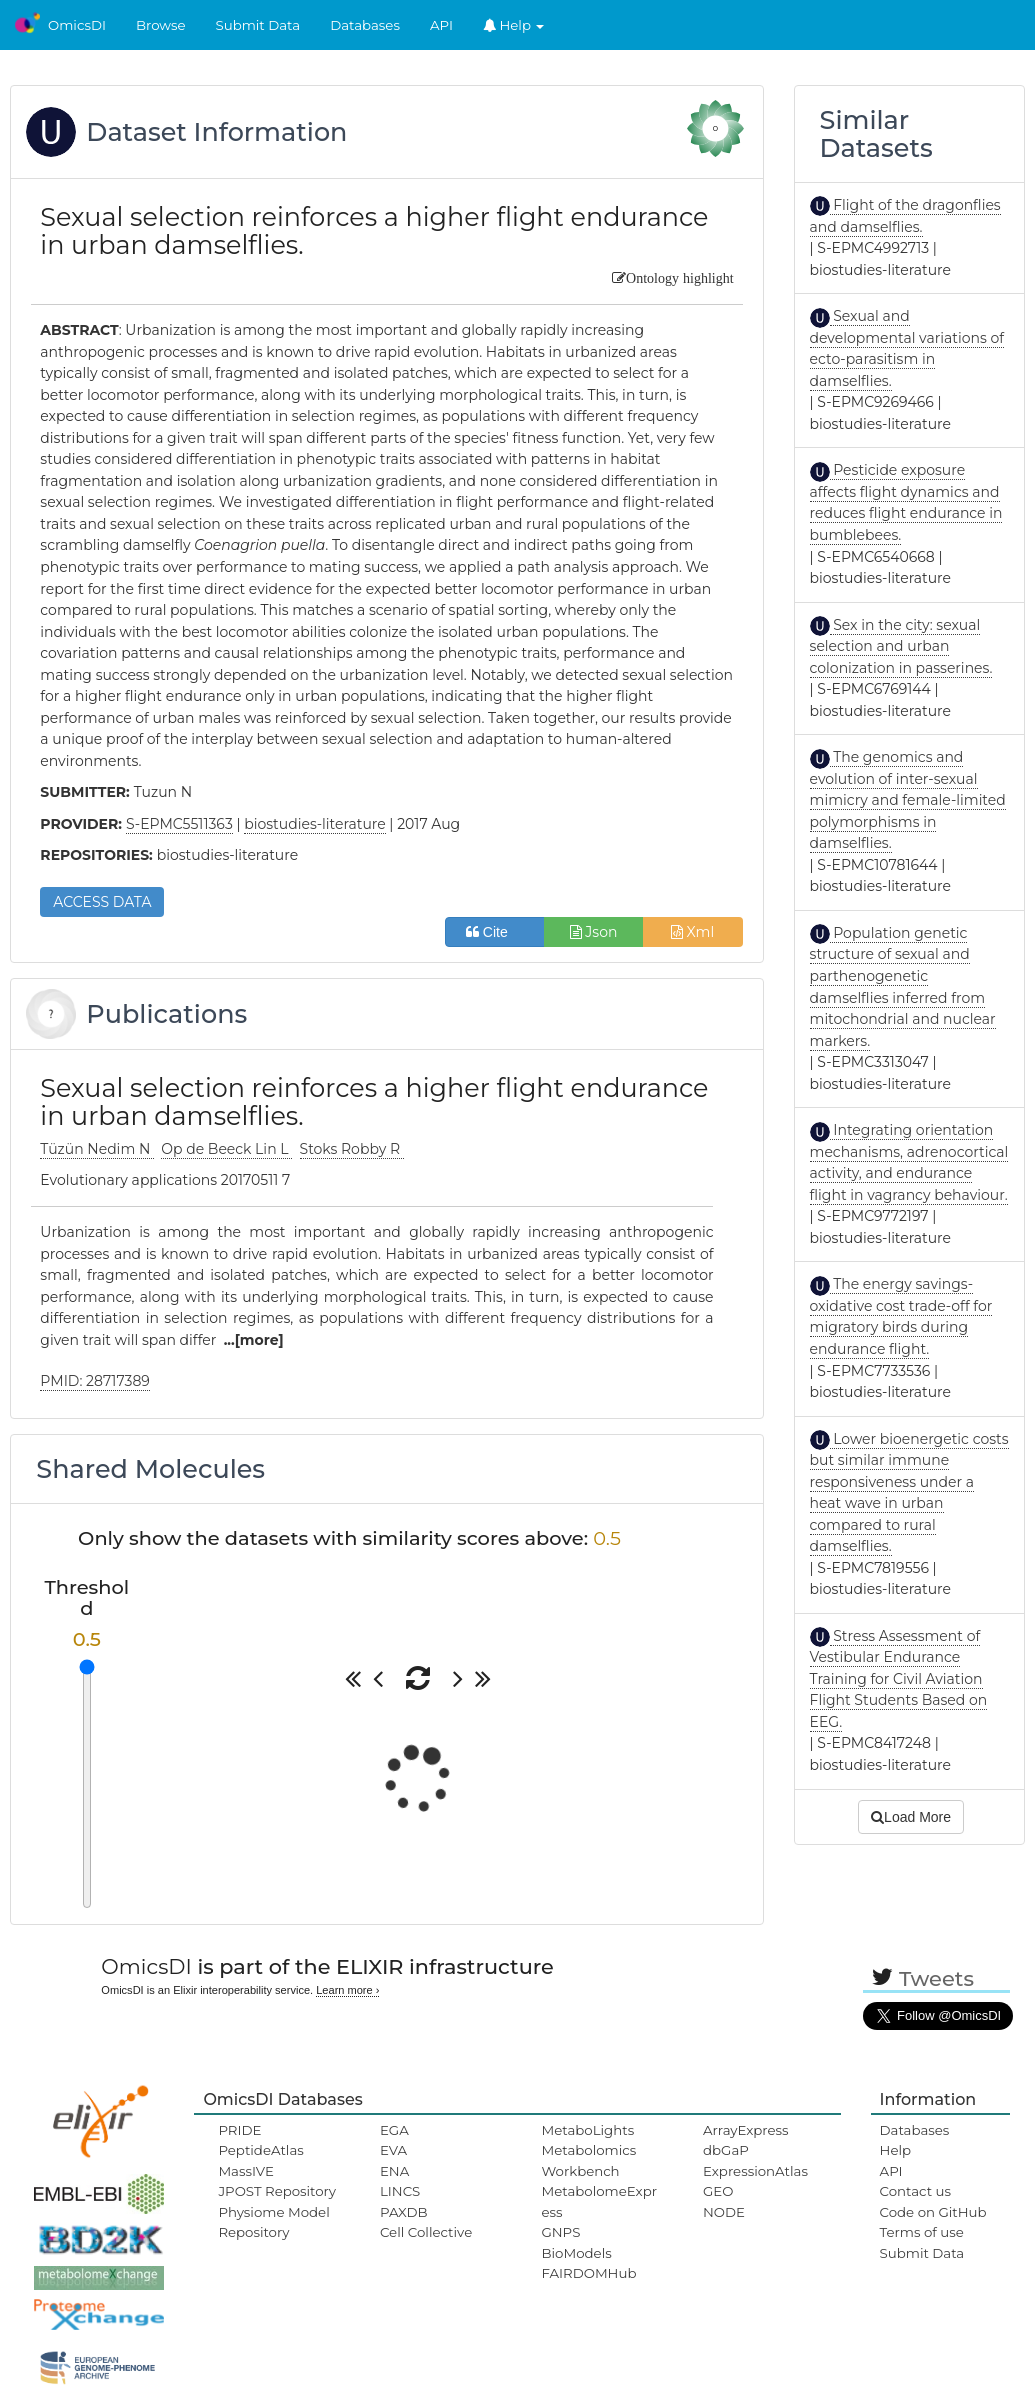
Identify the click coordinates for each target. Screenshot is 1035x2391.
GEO (718, 2191)
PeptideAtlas (260, 2150)
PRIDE (239, 2130)
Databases (365, 25)
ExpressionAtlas (755, 2171)
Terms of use (922, 2232)
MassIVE (245, 2171)
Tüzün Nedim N (97, 1149)
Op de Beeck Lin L (226, 1149)
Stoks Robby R (352, 1149)
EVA (393, 2150)
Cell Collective (426, 2232)
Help (514, 25)
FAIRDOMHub (588, 2273)
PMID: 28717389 (95, 1381)
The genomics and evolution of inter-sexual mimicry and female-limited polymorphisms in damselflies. (908, 800)
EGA (394, 2130)
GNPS (560, 2232)
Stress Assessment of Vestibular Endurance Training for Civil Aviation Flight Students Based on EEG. (899, 1679)
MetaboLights (587, 2130)
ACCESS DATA (102, 902)
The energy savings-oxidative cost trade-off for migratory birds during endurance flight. (901, 1316)
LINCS (400, 2191)
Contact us (915, 2191)
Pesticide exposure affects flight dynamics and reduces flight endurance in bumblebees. (906, 502)
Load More (911, 1817)
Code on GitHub (933, 2212)
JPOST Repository (277, 2191)
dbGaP (726, 2150)
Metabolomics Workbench (588, 2160)
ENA (394, 2171)
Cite (494, 932)
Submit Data (258, 25)
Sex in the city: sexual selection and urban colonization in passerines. (901, 646)
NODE (724, 2212)
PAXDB (404, 2212)
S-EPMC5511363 (179, 824)
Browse (161, 25)
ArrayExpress (746, 2130)
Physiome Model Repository (273, 2222)
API (441, 25)
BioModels (576, 2253)
